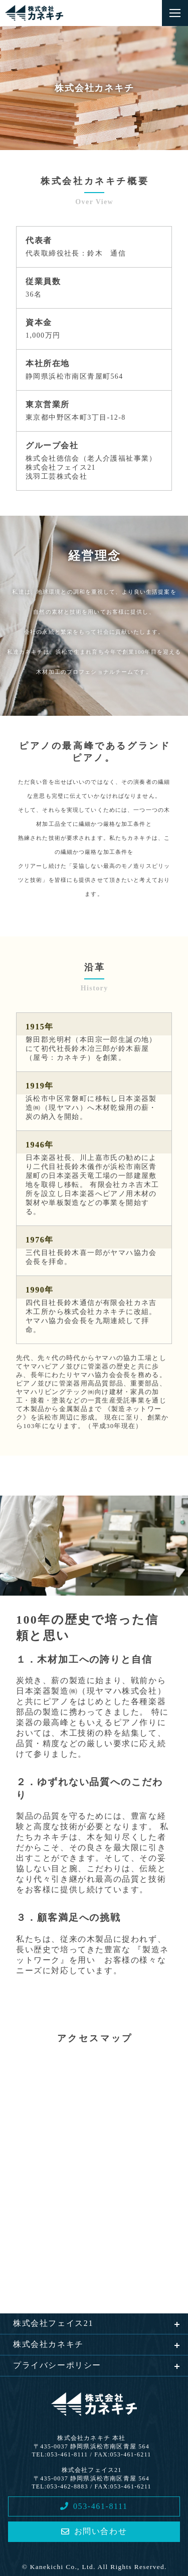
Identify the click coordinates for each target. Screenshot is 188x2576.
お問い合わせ (94, 2531)
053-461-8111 (93, 2506)
